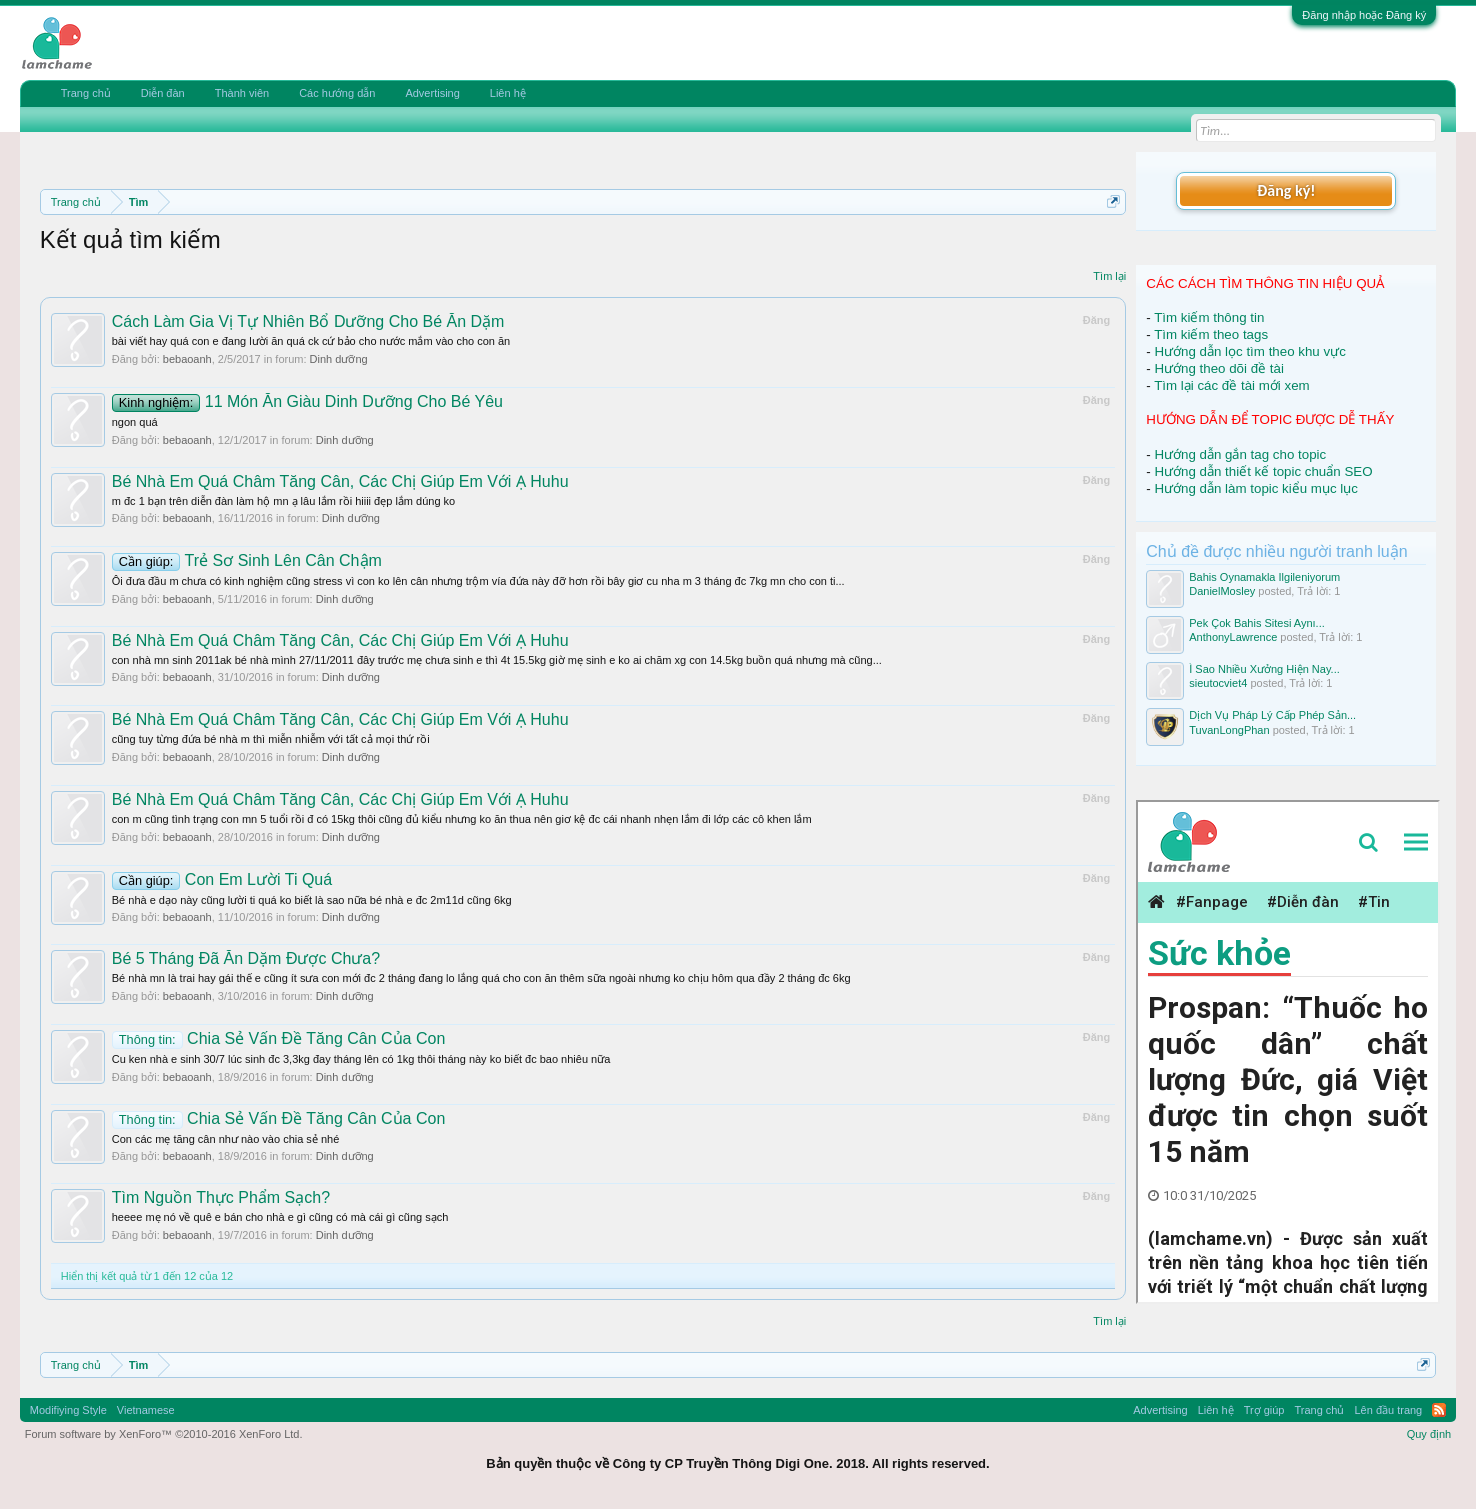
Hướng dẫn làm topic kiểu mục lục (1256, 488)
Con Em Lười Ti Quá (222, 879)
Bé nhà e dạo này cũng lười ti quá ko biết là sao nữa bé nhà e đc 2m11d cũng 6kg (312, 900)
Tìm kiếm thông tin (1209, 317)
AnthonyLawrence (1233, 637)
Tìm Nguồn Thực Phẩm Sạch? (221, 1197)
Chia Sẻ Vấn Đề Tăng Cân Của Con (279, 1038)
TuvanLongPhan (1229, 730)
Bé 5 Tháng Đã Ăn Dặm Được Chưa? (246, 958)
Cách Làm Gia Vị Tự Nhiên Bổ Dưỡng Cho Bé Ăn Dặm (308, 321)
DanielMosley (1222, 591)
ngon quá (135, 422)
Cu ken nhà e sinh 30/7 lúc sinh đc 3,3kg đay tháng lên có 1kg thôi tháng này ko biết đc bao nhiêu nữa (361, 1059)
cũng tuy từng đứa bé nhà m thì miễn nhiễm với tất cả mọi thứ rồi (271, 739)
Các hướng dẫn (337, 93)
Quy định (1429, 1434)
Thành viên (242, 93)
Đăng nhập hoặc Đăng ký (1364, 15)
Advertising (432, 93)
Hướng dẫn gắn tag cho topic (1240, 454)
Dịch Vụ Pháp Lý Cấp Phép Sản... (1272, 715)
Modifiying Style (68, 1410)
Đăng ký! (1286, 190)
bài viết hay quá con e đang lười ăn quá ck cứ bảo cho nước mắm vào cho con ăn (311, 341)
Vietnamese (146, 1410)
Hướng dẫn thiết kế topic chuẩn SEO (1263, 471)
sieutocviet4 (1218, 683)
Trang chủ (86, 93)
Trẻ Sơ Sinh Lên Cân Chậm (247, 560)
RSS (1439, 1410)
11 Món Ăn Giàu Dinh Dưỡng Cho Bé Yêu (307, 401)
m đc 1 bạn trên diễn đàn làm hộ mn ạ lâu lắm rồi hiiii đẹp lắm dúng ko (283, 501)
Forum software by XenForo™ (164, 1434)
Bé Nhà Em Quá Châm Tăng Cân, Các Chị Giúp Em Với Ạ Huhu (340, 481)
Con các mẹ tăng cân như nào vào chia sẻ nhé (226, 1139)
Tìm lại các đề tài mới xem (1232, 385)
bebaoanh (187, 359)
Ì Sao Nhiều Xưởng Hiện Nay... (1264, 669)
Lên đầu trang (1388, 1410)
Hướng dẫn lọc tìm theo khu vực (1249, 351)
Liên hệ (508, 93)
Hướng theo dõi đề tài (1218, 368)
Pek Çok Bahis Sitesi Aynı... (1257, 623)
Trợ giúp (1264, 1410)
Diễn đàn (163, 93)
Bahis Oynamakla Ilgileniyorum (1264, 577)
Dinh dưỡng (339, 359)
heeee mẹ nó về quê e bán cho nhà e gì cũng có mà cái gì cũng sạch (280, 1217)
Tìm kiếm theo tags (1211, 334)
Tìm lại (1109, 276)
